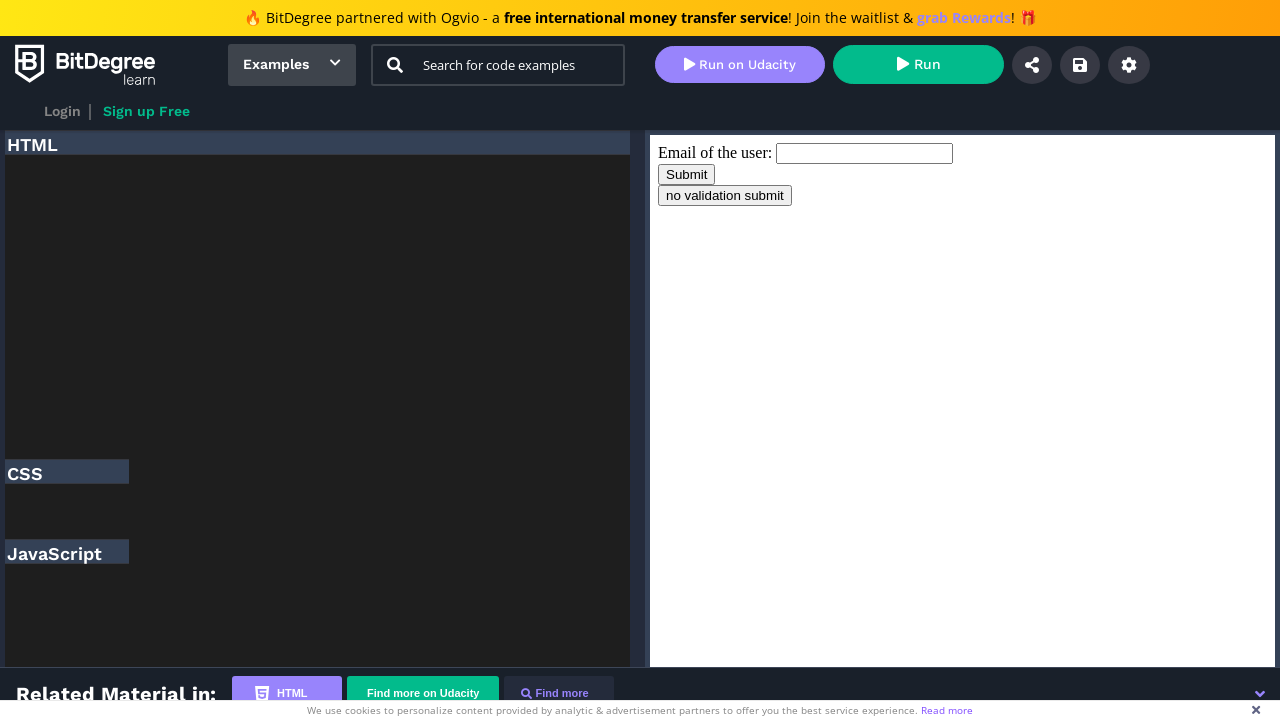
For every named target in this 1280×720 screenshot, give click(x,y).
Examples (276, 64)
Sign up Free (146, 111)
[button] (1260, 694)
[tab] (287, 693)
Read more (947, 710)
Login (62, 111)
